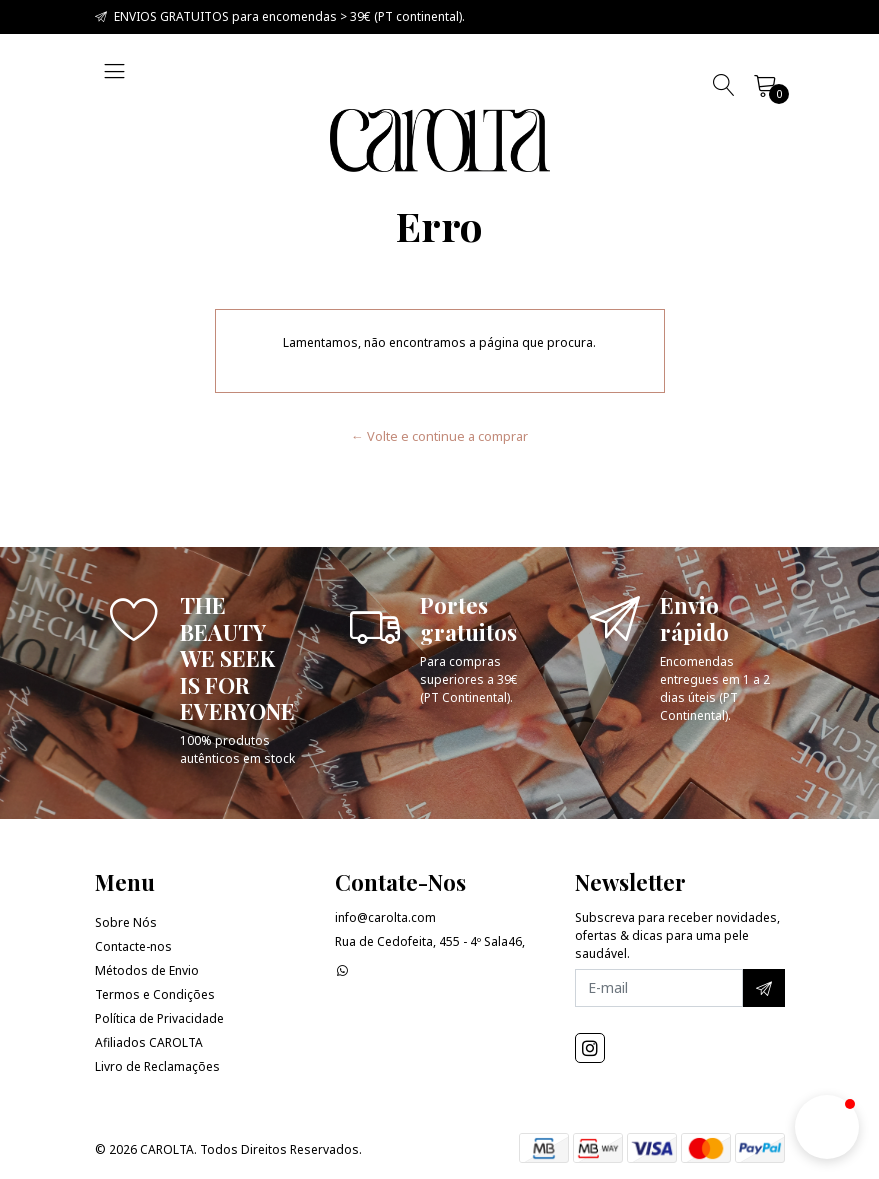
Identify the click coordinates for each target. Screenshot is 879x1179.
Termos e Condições (155, 994)
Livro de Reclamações (157, 1066)
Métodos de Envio (147, 970)
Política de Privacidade (159, 1018)
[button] (827, 1127)
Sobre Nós (126, 922)
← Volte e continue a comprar (439, 436)
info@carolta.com (385, 917)
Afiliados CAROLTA (149, 1042)
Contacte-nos (133, 946)
